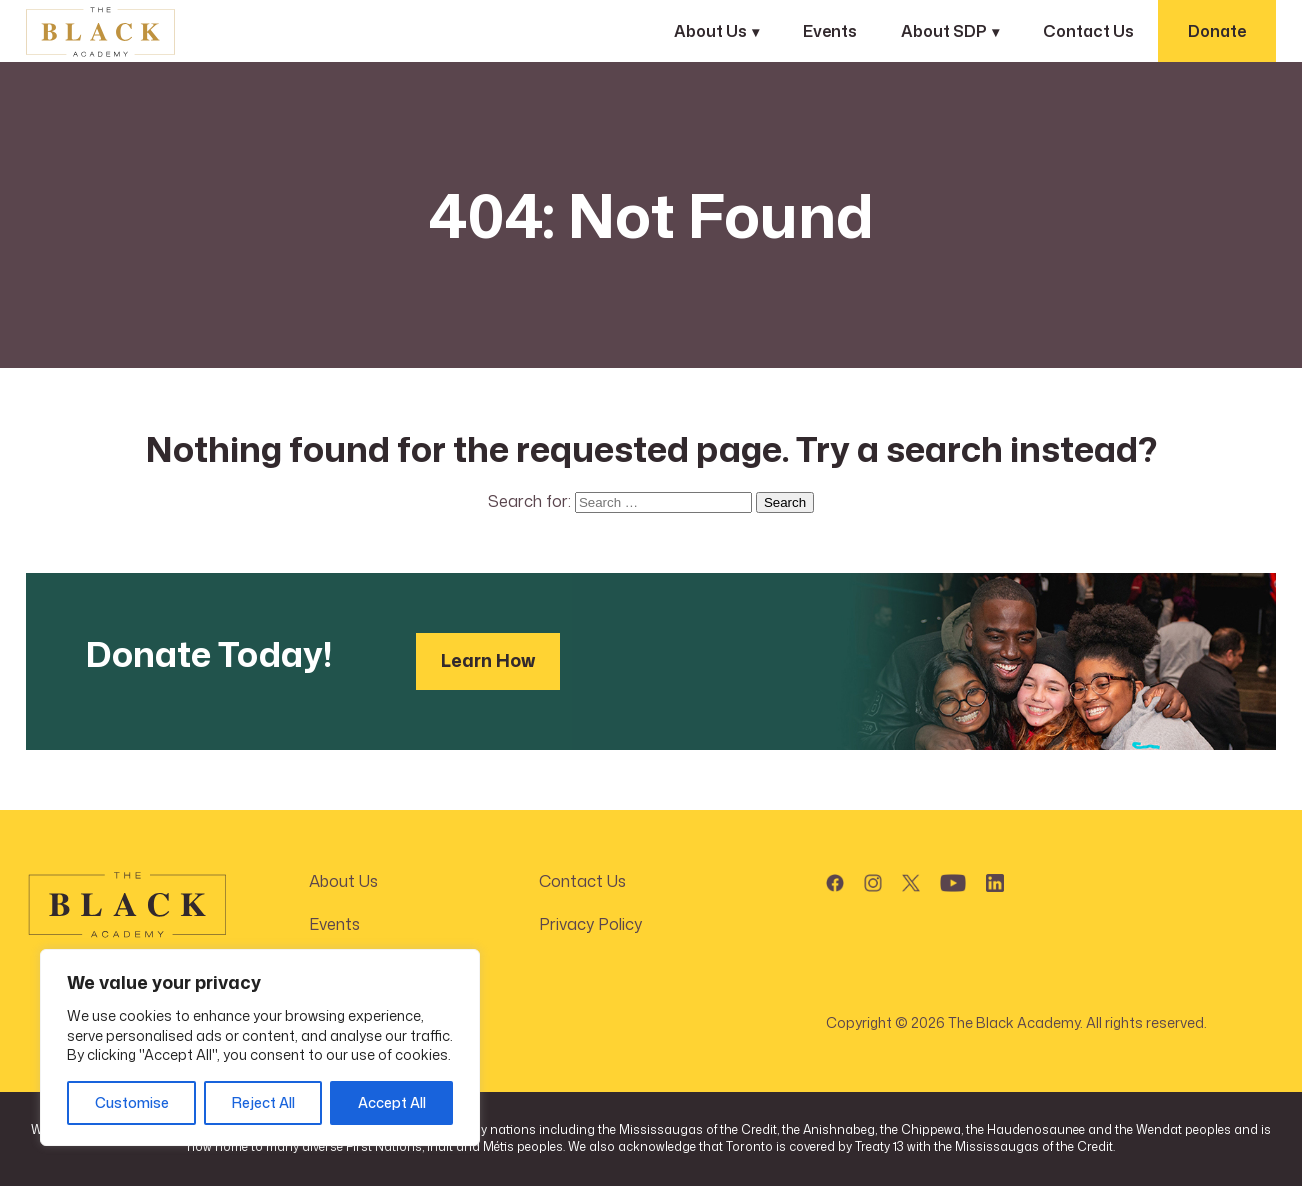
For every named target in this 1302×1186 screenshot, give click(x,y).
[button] (835, 879)
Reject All (263, 1102)
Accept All (392, 1102)
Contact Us (1088, 31)
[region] (260, 1047)
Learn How (488, 660)
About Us (710, 31)
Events (830, 31)
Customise (132, 1102)
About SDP (944, 31)
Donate (1217, 31)
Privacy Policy (590, 924)
